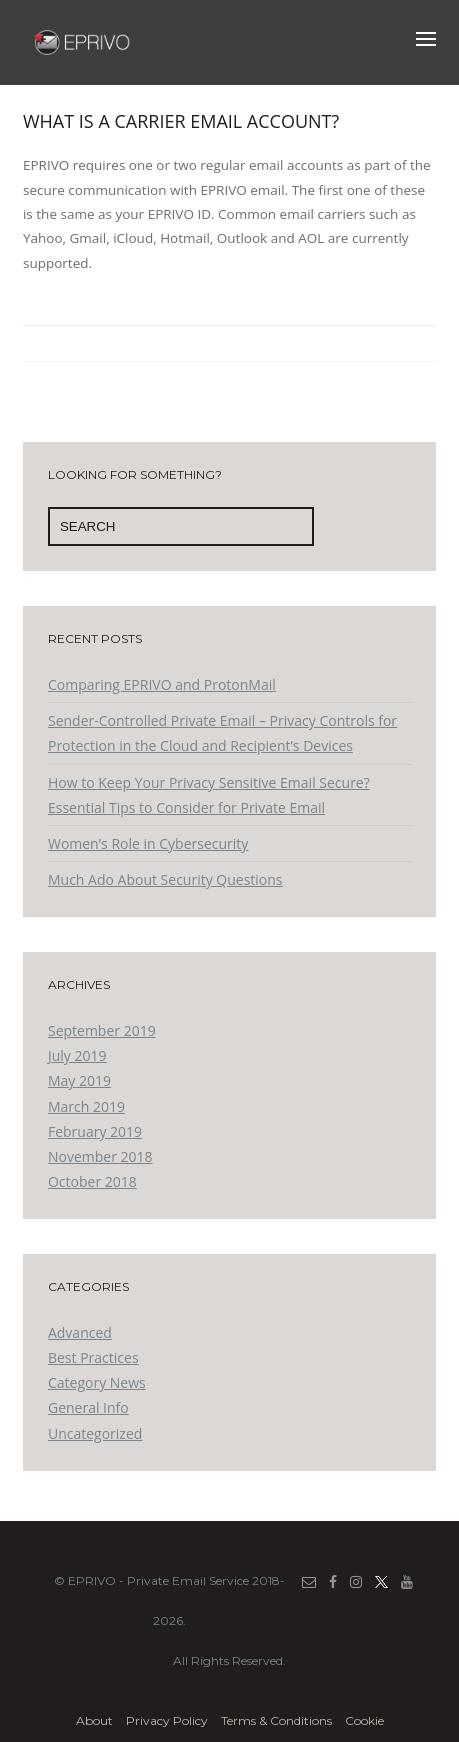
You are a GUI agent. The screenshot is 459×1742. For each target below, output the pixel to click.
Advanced (80, 1332)
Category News (97, 1382)
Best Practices (93, 1357)
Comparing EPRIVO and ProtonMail (162, 684)
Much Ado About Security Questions (165, 879)
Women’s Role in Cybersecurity (148, 843)
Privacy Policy (167, 1720)
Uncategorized (95, 1433)
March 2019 (86, 1106)
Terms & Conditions (276, 1720)
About (94, 1720)
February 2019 (95, 1131)
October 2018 (92, 1181)
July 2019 (77, 1055)
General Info (88, 1407)
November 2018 (100, 1156)
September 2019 (102, 1030)
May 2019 (79, 1080)
